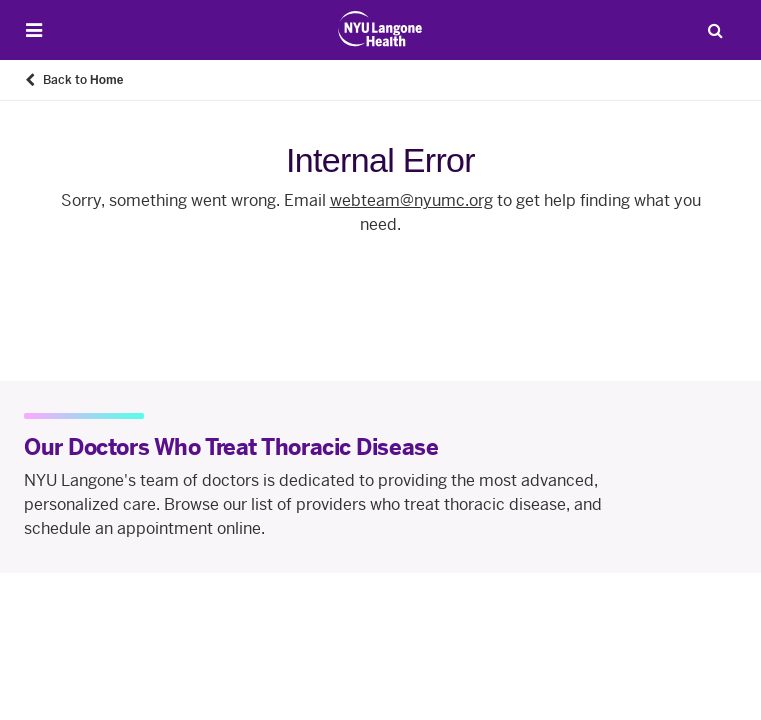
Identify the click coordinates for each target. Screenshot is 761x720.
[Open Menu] (34, 30)
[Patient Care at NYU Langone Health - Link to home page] (380, 29)
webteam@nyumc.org (411, 200)
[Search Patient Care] (715, 30)
